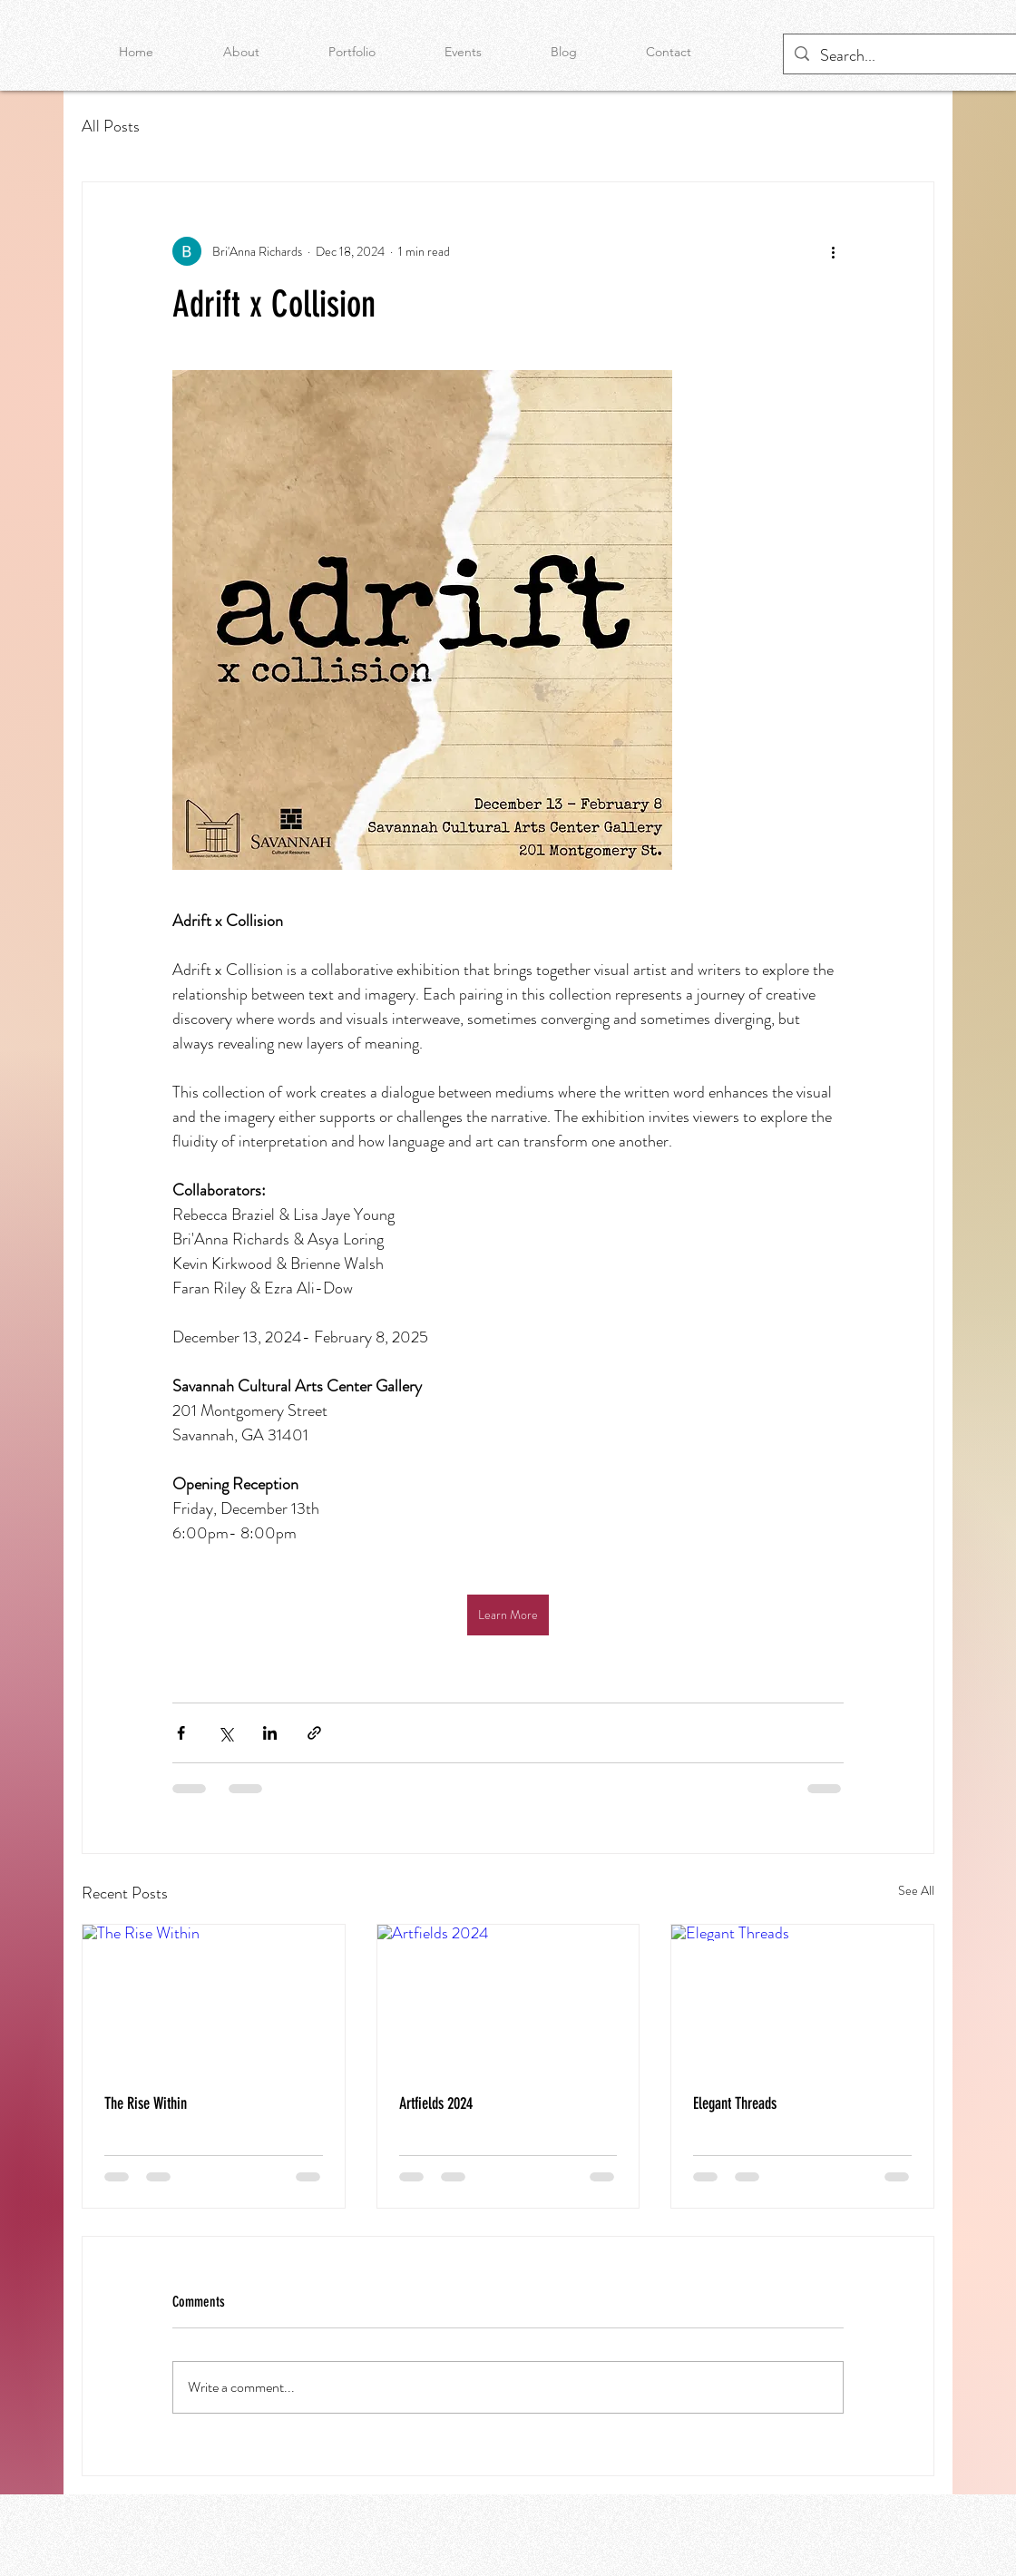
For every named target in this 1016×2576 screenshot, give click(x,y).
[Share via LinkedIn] (269, 1733)
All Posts (111, 126)
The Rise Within (145, 2103)
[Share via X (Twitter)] (225, 1733)
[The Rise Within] (214, 1998)
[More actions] (833, 251)
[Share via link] (314, 1733)
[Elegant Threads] (802, 1998)
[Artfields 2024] (508, 1998)
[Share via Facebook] (181, 1733)
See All (916, 1890)
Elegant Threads (735, 2103)
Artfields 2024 (436, 2103)
